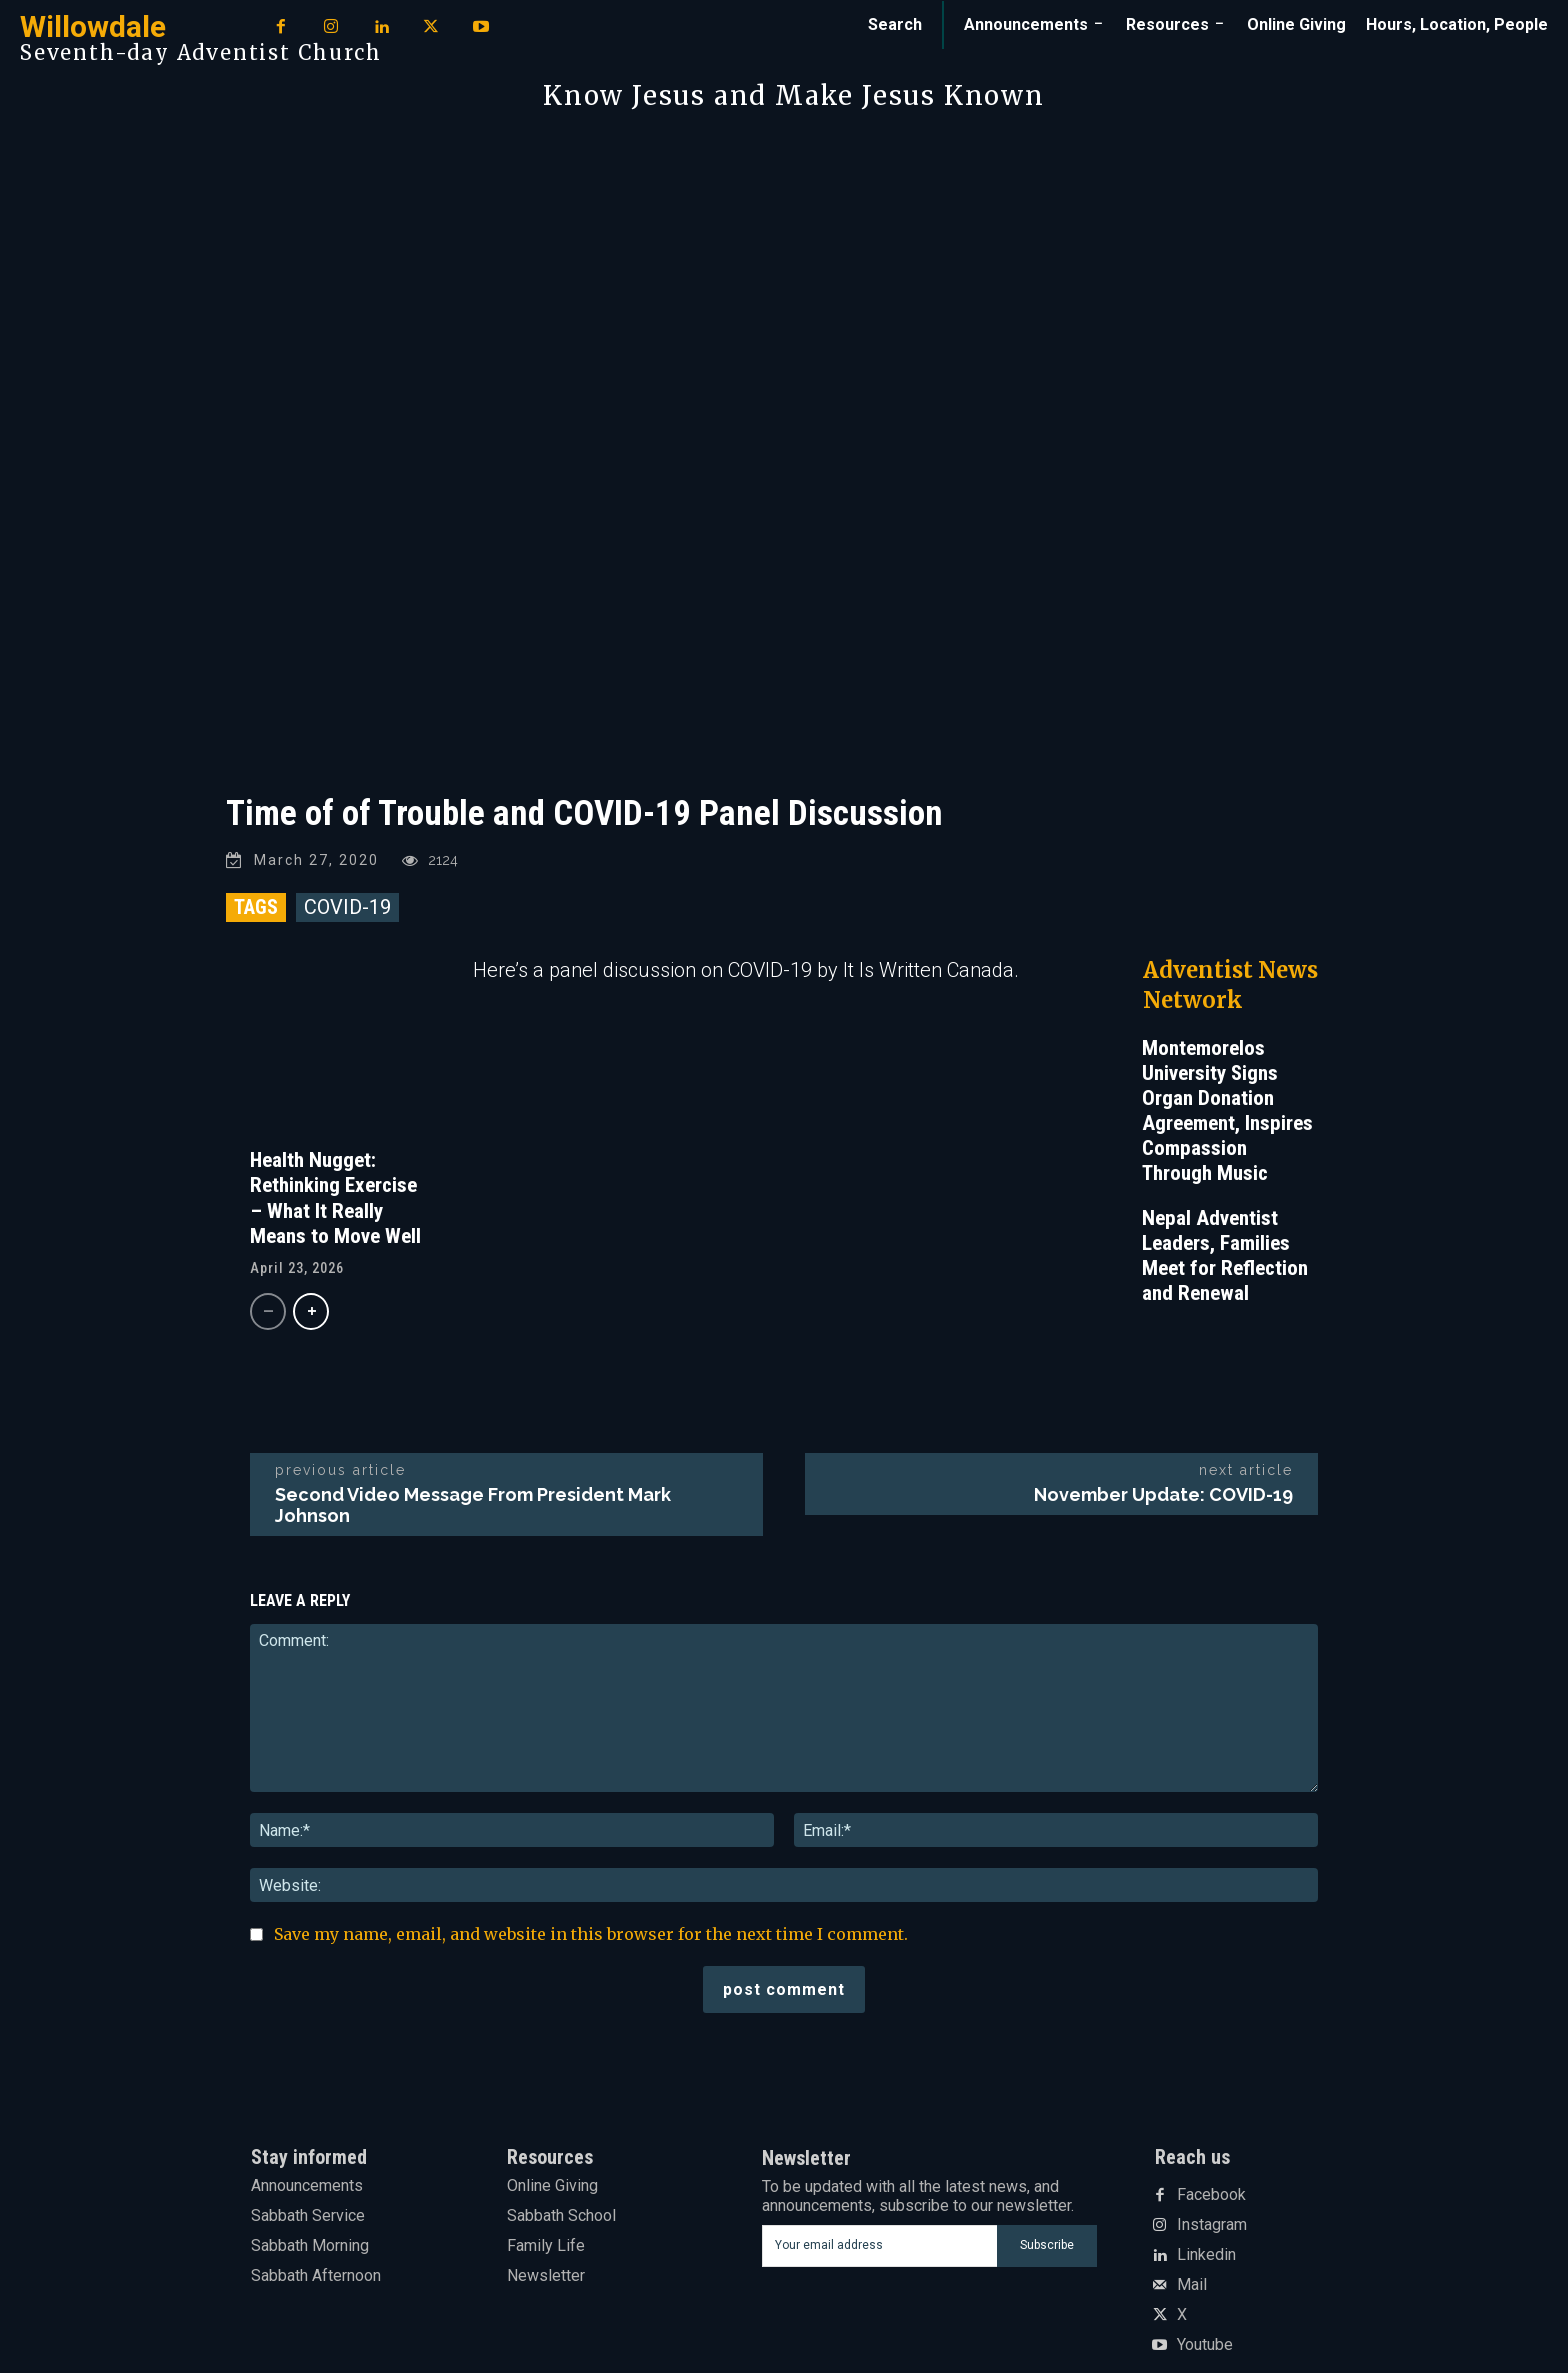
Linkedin (1206, 2255)
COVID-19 (347, 907)
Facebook (1211, 2195)
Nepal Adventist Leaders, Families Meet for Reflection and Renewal (1225, 1255)
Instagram (1212, 2225)
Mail (1192, 2285)
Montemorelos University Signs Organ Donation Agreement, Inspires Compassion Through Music (1227, 1110)
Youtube (1205, 2345)
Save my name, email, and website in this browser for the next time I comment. (591, 1934)
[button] (895, 25)
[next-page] (311, 1311)
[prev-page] (268, 1311)
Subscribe (1047, 2245)
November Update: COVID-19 (1163, 1494)
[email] (879, 2246)
